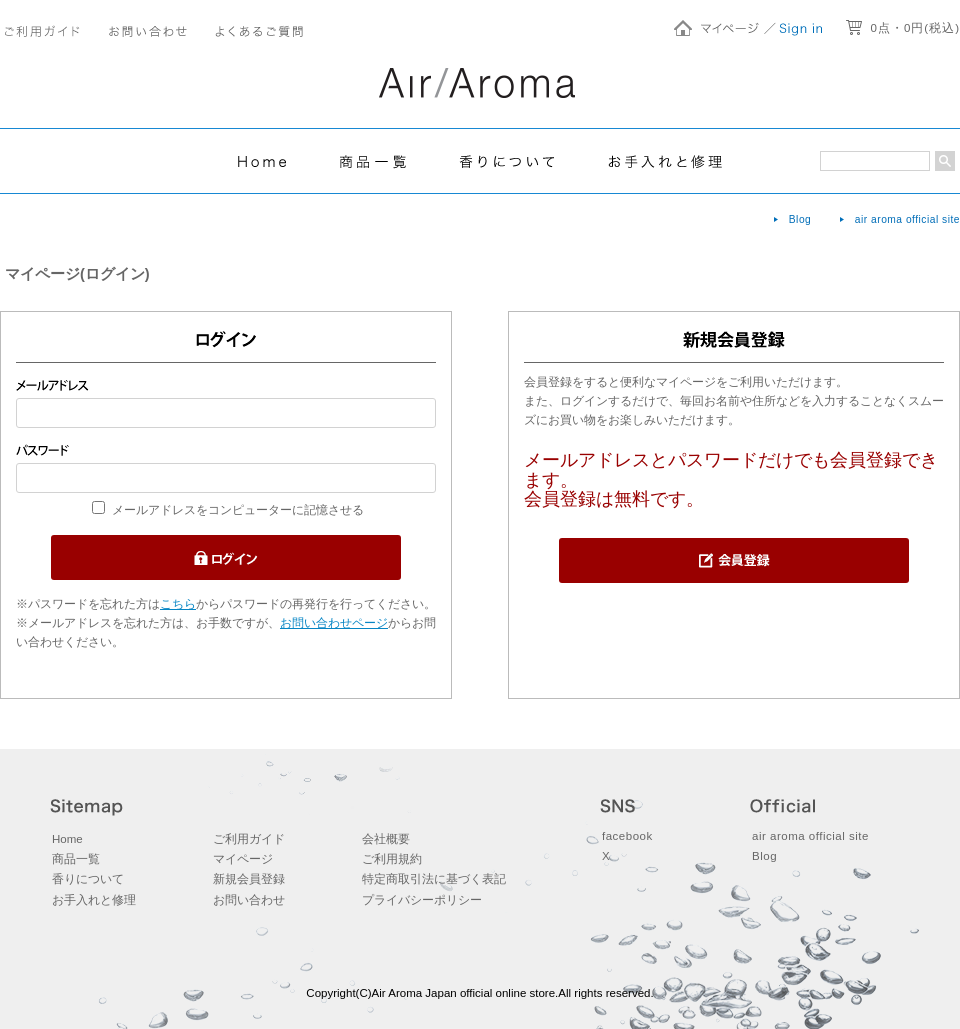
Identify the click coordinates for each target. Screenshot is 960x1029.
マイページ (243, 859)
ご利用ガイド (249, 839)
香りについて (88, 879)
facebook (627, 836)
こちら (178, 604)
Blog (800, 219)
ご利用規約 (392, 859)
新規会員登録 (249, 879)
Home (67, 839)
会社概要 (386, 839)
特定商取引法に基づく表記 (434, 879)
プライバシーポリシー (422, 900)
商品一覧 (76, 859)
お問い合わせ (249, 900)
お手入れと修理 (94, 900)
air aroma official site (907, 219)
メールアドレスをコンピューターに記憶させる (238, 510)
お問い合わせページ (334, 623)
